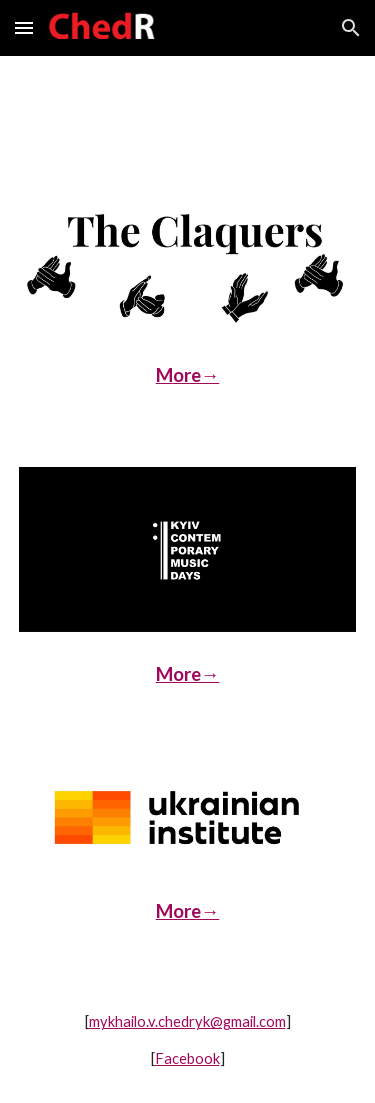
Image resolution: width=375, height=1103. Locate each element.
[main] (188, 376)
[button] (24, 27)
